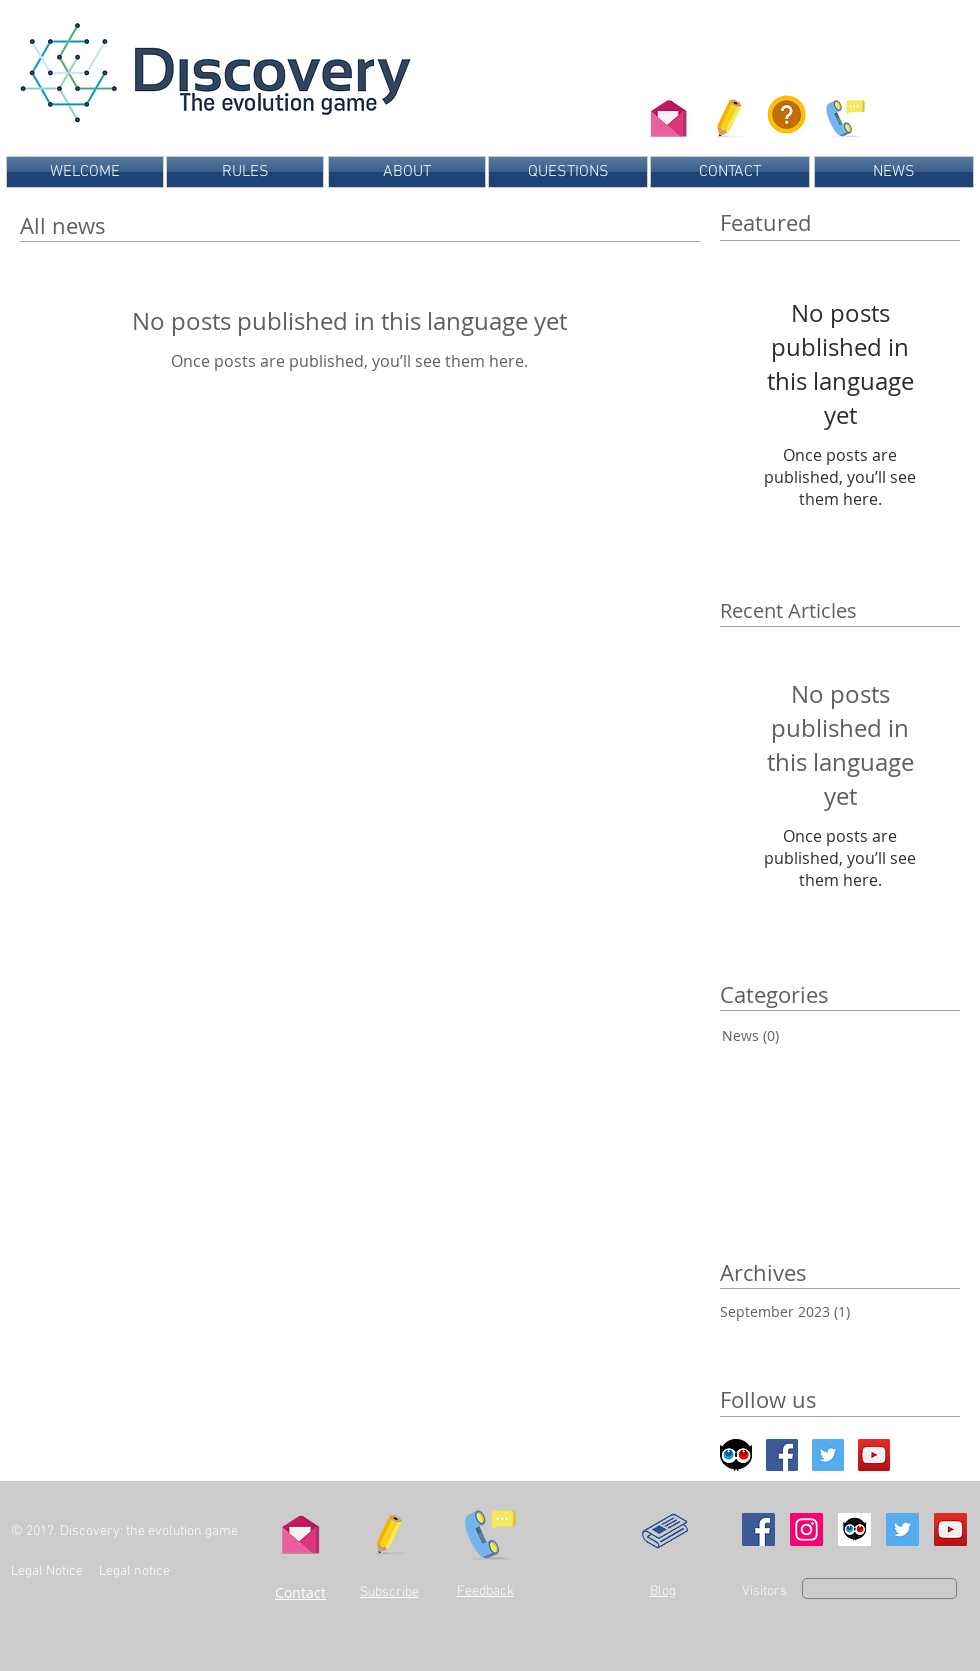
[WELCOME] (85, 172)
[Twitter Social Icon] (828, 1455)
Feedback (485, 1591)
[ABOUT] (407, 172)
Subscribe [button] (389, 1592)
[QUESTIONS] (568, 172)
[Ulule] (854, 1529)
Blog (663, 1591)
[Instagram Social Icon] (806, 1529)
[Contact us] (300, 1530)
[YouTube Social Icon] (950, 1529)
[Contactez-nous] (668, 114)
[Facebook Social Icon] (782, 1455)
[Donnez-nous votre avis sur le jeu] (842, 114)
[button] (730, 114)
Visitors (764, 1591)
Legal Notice (47, 1571)
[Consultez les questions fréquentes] (786, 114)
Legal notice (136, 1571)
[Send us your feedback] (486, 1529)
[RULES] (245, 172)
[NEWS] (894, 172)
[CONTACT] (730, 172)
